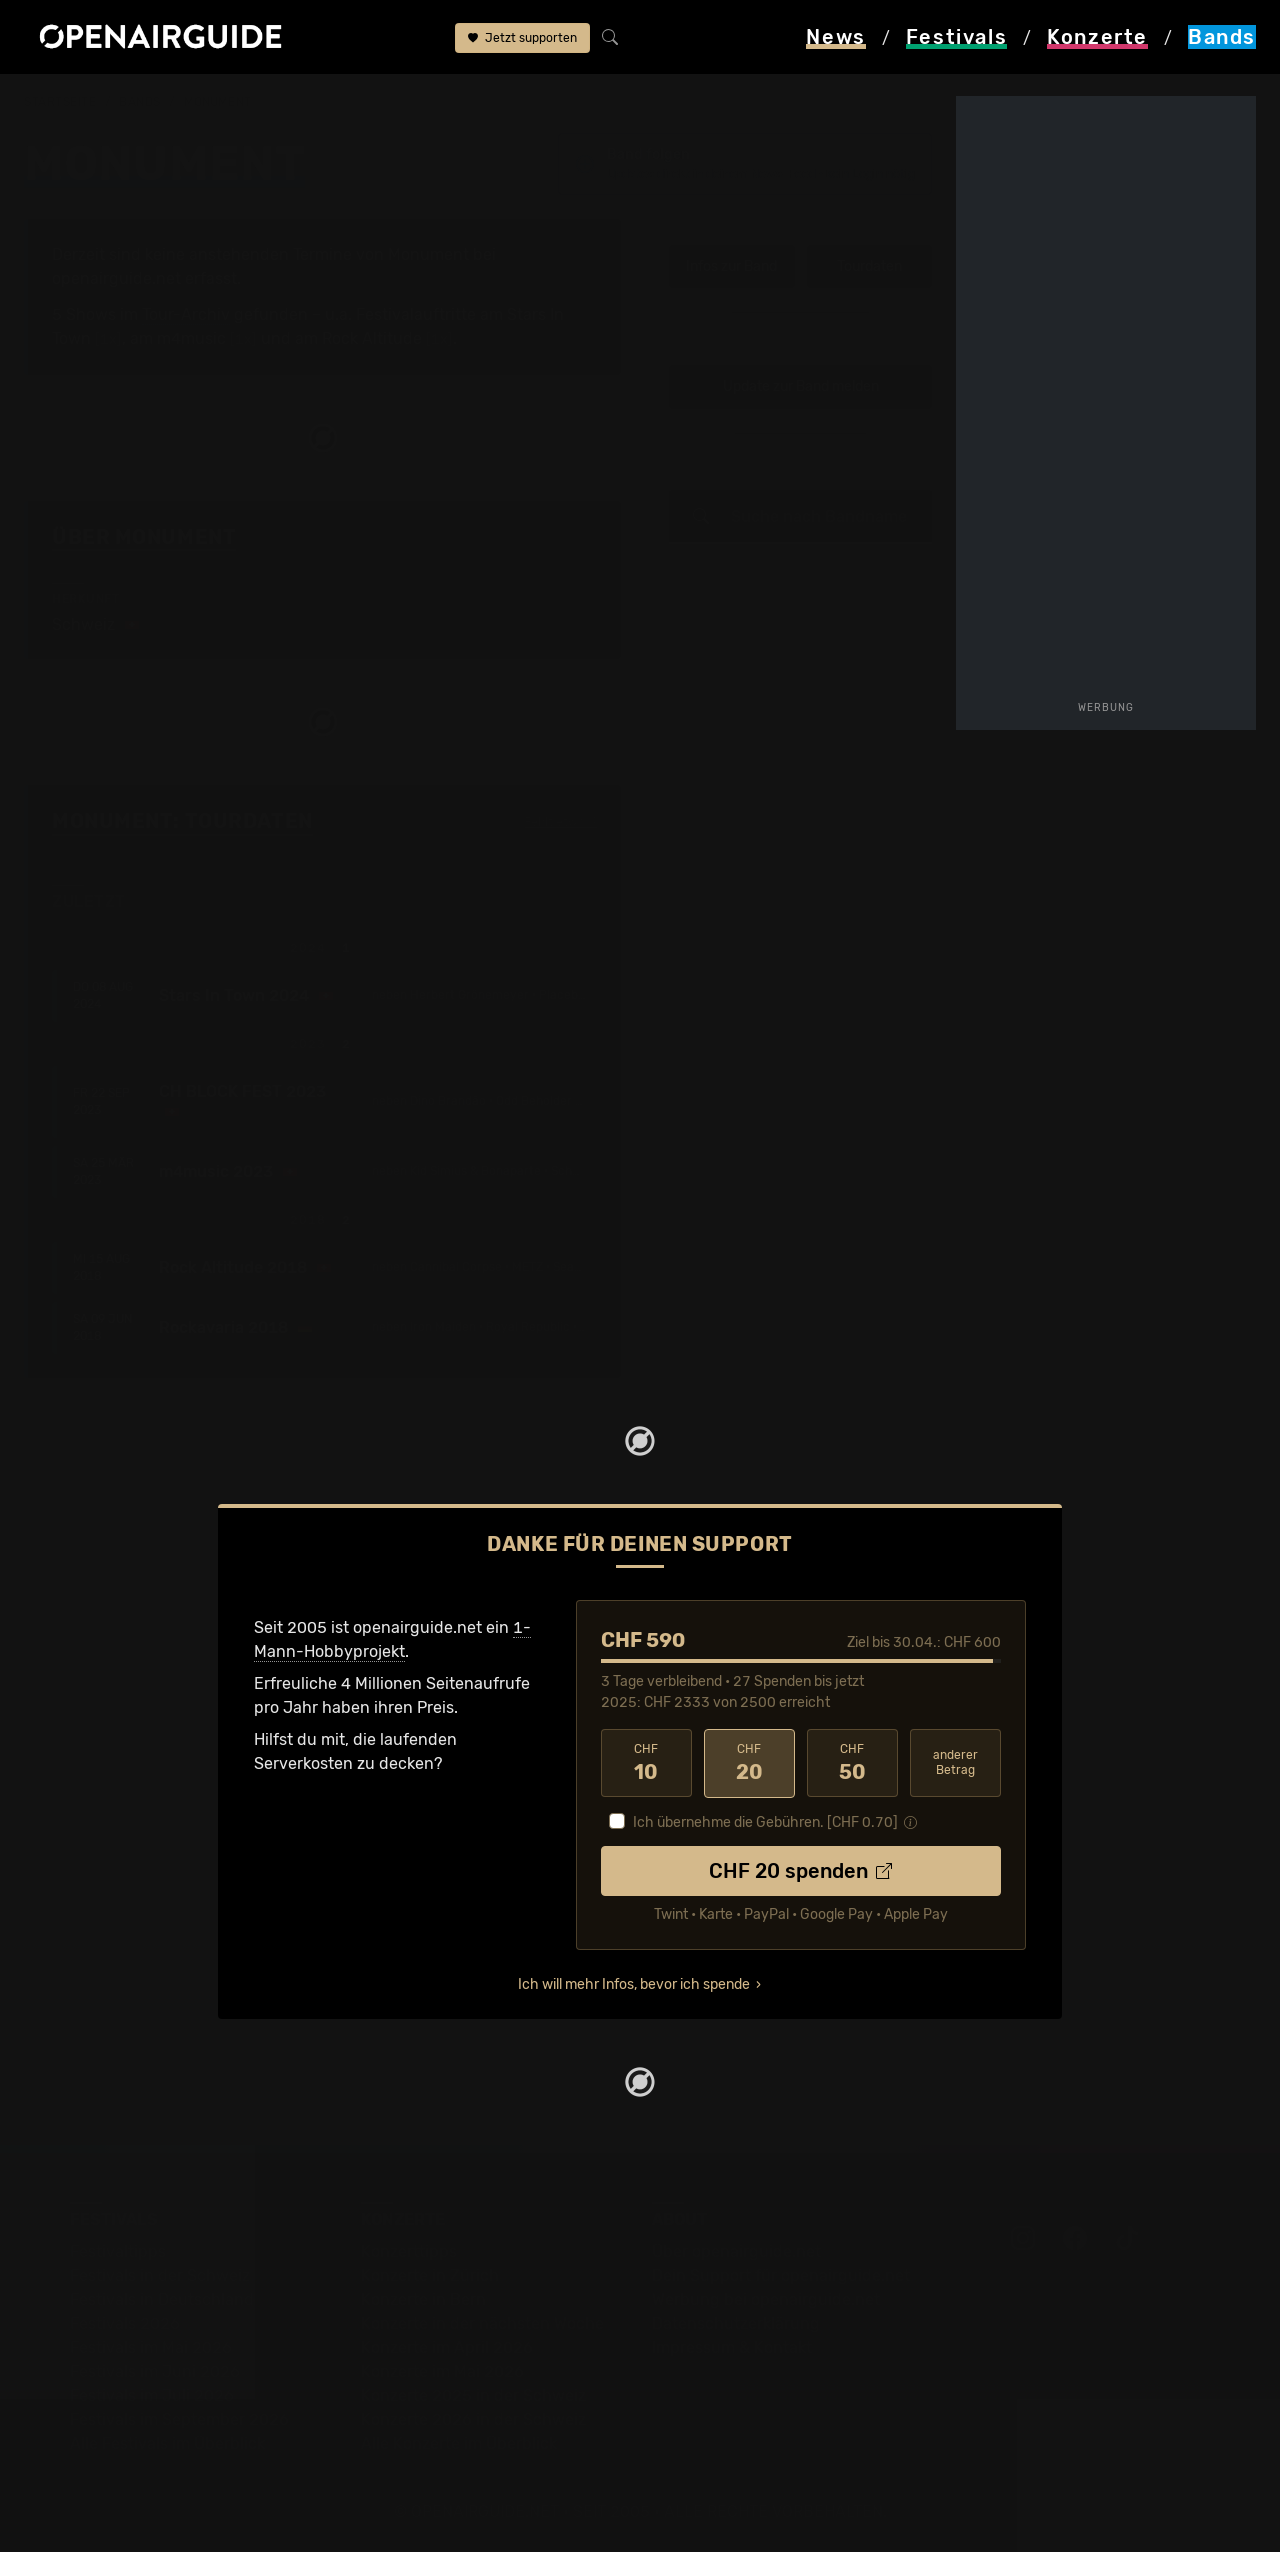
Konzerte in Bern (423, 2299)
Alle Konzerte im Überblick (459, 2443)
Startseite (60, 102)
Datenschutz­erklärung (736, 2323)
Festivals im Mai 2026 (151, 2347)
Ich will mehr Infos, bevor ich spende (634, 1984)
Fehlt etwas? (560, 823)
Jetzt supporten (522, 38)
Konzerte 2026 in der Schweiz (473, 2419)
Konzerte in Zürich (430, 2275)
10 (646, 1763)
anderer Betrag (955, 1762)
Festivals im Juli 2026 (152, 2395)
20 (749, 1763)
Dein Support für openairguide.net (781, 2275)
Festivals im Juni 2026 (155, 2371)
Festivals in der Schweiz (160, 2275)
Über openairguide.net (736, 2251)
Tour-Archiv (186, 314)
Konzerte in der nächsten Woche (482, 2323)
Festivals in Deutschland (162, 2299)
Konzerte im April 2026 (447, 2347)
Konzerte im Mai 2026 (442, 2371)
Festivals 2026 (125, 2323)
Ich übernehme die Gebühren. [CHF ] (765, 1822)
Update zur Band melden (801, 387)
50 (852, 1763)
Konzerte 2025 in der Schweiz (473, 2395)
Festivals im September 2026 (179, 2419)
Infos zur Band (731, 266)
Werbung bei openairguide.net (766, 2299)
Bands (140, 102)
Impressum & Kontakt (732, 2347)
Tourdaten (869, 266)
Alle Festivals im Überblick (167, 2443)
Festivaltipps (118, 2251)
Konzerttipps (409, 2251)
